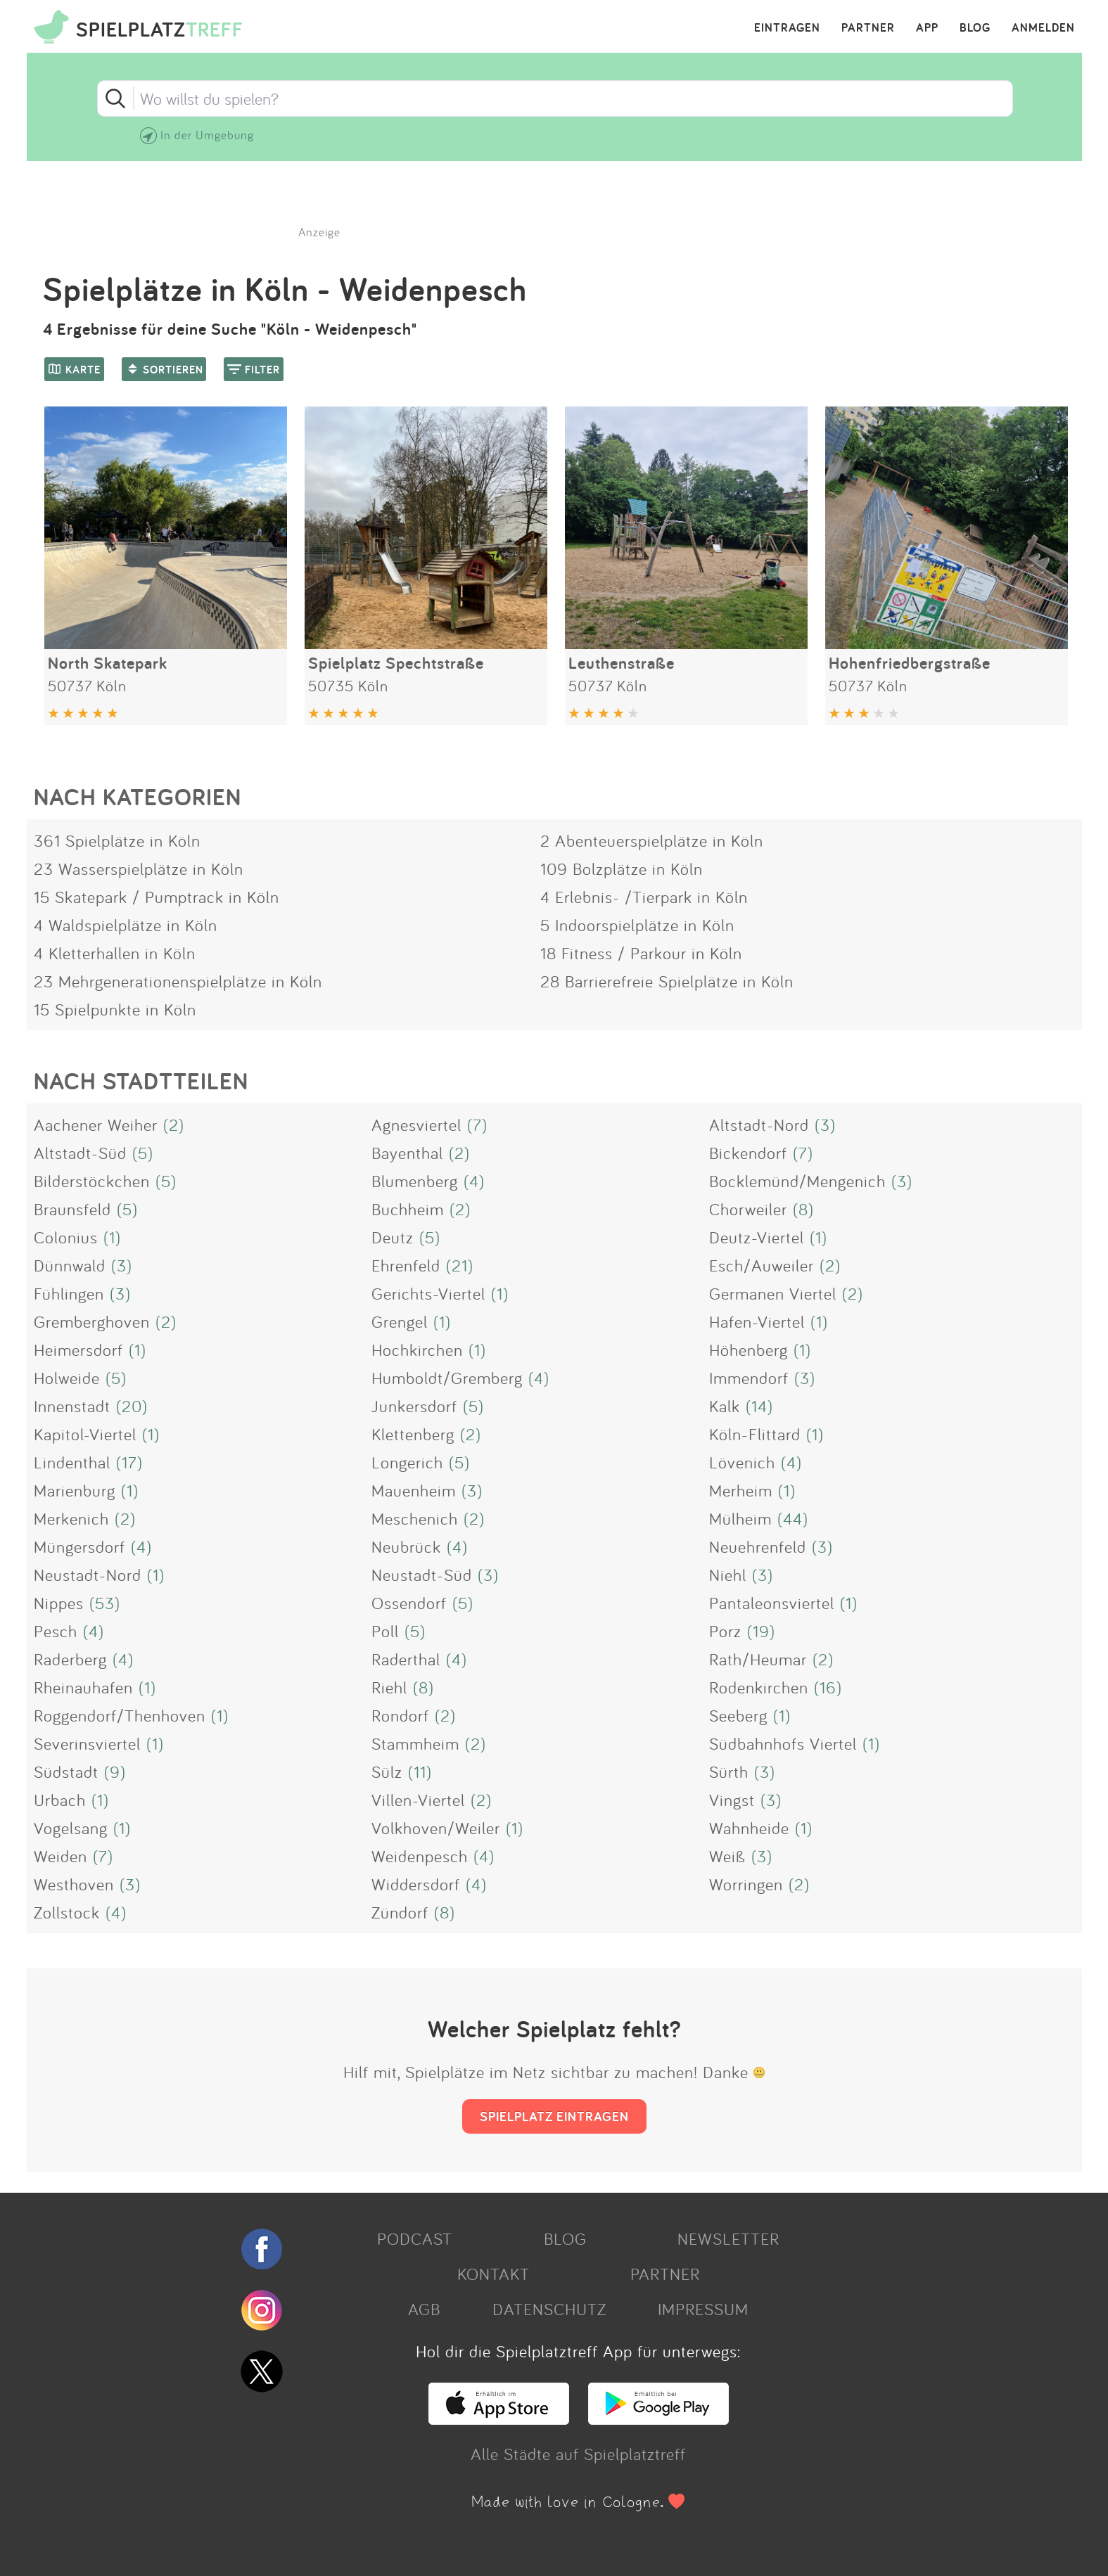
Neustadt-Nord (87, 1574)
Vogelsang (71, 1827)
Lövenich (742, 1462)
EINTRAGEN (787, 28)
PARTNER (868, 28)
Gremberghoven (92, 1321)
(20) (132, 1405)
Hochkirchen (417, 1349)
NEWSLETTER (728, 2238)
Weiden (60, 1855)
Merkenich (71, 1518)
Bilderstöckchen (92, 1180)
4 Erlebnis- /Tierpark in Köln (644, 896)
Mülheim (740, 1518)
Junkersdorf (414, 1405)
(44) (792, 1518)
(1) (112, 1237)
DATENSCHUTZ (549, 2308)
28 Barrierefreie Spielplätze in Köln (667, 981)
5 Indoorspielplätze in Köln (637, 924)
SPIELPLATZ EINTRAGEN (554, 2116)
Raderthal (405, 1659)
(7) (477, 1124)
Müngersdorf (79, 1546)
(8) (803, 1208)
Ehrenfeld (405, 1265)
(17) (129, 1462)
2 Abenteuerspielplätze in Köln (651, 840)
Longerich (407, 1462)
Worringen (746, 1884)
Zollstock (67, 1912)
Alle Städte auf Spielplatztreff (578, 2453)
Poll (385, 1630)
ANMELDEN (1043, 28)
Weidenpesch (419, 1855)
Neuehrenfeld (757, 1546)
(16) (828, 1687)
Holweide (67, 1377)
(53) (104, 1602)
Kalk (724, 1405)
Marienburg (74, 1490)
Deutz (392, 1237)
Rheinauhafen (83, 1687)
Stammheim (415, 1743)
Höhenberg (748, 1349)
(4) (474, 1180)
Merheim (740, 1490)
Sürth (729, 1771)
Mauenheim (413, 1490)
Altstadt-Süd (80, 1152)
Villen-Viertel (418, 1799)
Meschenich (414, 1518)
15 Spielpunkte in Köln (115, 1009)
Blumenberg (414, 1180)
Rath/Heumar (758, 1659)
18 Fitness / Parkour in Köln (641, 952)
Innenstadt (72, 1405)
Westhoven (74, 1884)
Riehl (389, 1687)
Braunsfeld (72, 1208)
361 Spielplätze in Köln (117, 840)
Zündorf (399, 1912)
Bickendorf (748, 1152)
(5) (142, 1152)
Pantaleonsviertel (771, 1602)
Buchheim (407, 1208)
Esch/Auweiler (761, 1265)
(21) (459, 1265)
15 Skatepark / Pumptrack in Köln (156, 896)
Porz (725, 1630)
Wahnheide (749, 1827)
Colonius (66, 1237)
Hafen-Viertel (757, 1321)
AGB (424, 2308)
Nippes (59, 1602)
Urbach (60, 1799)
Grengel (399, 1321)
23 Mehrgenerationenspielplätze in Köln (178, 981)
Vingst (732, 1799)
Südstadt (66, 1771)
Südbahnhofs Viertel (783, 1743)
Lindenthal (72, 1462)
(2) (173, 1124)
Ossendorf (409, 1602)
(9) (115, 1771)
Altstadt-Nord (759, 1124)
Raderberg (70, 1659)
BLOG (975, 28)
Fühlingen (69, 1293)
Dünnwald (70, 1265)
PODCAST (414, 2238)
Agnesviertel (416, 1124)
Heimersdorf (78, 1349)
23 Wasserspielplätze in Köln (138, 868)
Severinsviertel (87, 1743)
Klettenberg (412, 1433)
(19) (761, 1630)
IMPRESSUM (703, 2308)
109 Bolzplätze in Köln (621, 868)
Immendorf (749, 1377)
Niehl (727, 1574)
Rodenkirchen (758, 1687)
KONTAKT (493, 2273)
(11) (420, 1771)
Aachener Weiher (96, 1124)
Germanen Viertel (772, 1293)
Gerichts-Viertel (428, 1293)
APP (927, 28)
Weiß (727, 1855)
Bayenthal (407, 1152)
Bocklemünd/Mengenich (797, 1180)
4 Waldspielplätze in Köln (125, 924)
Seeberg (738, 1715)
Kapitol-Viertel (85, 1433)
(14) (759, 1405)
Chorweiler (748, 1208)
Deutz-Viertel (756, 1237)
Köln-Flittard (755, 1433)
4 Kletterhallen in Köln (115, 952)
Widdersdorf (415, 1884)
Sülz (386, 1771)
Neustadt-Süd (421, 1574)
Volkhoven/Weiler (435, 1827)
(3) (825, 1124)
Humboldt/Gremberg (447, 1377)
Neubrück (406, 1546)
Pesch (55, 1630)
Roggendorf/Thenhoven (119, 1715)
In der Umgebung (207, 134)
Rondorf (400, 1715)
